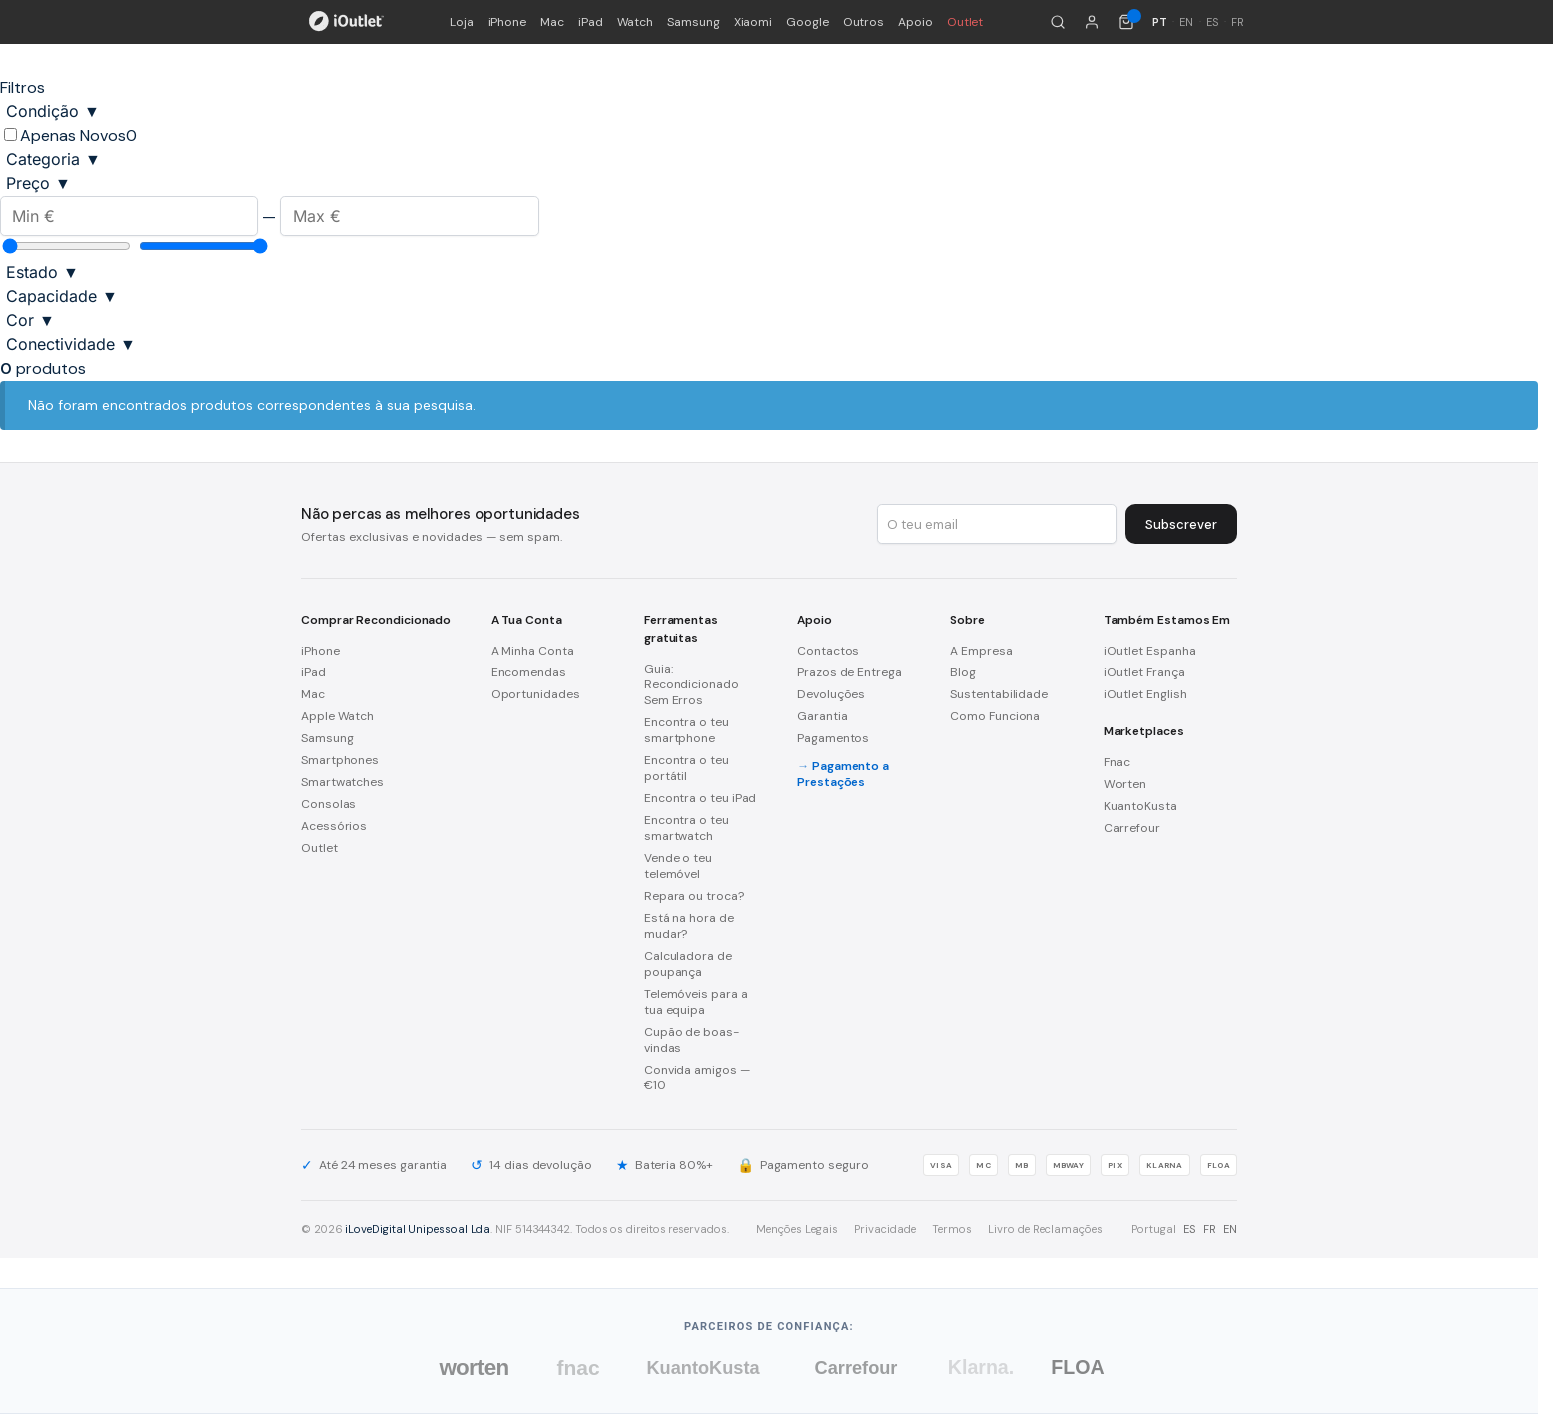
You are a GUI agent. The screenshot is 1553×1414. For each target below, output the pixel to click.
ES (1189, 1229)
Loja (462, 22)
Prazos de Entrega (849, 672)
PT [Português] (1159, 22)
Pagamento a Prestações (843, 774)
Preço (38, 183)
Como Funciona (995, 716)
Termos (952, 1229)
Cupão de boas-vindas (691, 1040)
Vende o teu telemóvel (678, 866)
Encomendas (528, 672)
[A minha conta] (1092, 22)
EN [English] (1186, 22)
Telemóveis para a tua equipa (696, 1002)
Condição (53, 111)
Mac (552, 22)
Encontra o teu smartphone (686, 730)
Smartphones (340, 760)
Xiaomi (753, 22)
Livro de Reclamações (1045, 1229)
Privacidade (885, 1229)
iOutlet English (1145, 694)
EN (1230, 1229)
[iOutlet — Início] (346, 22)
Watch (635, 22)
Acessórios (334, 826)
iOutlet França (1144, 672)
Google (807, 22)
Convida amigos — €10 (697, 1078)
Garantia (822, 716)
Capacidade (62, 296)
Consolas (328, 804)
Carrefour (1132, 828)
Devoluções (831, 694)
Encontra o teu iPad (700, 798)
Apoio (915, 22)
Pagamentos (833, 738)
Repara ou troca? (694, 896)
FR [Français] (1237, 22)
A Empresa (981, 651)
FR (1209, 1229)
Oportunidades (535, 694)
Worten (1125, 784)
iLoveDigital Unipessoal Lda (417, 1229)
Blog (963, 672)
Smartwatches (342, 782)
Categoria (53, 159)
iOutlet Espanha (1150, 651)
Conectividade (71, 344)
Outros (864, 22)
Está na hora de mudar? (689, 926)
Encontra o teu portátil (686, 768)
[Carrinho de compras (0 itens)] (1126, 22)
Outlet (965, 22)
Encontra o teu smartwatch (686, 828)
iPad (590, 22)
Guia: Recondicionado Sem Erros (691, 685)
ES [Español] (1212, 22)
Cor (30, 320)
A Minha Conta (532, 651)
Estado (42, 272)
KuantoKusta (1140, 806)
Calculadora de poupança (688, 964)
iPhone (507, 22)
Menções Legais (797, 1229)
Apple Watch (337, 716)
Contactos (828, 651)
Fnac (1117, 762)
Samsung (693, 22)
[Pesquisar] (1058, 22)
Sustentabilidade (999, 694)
